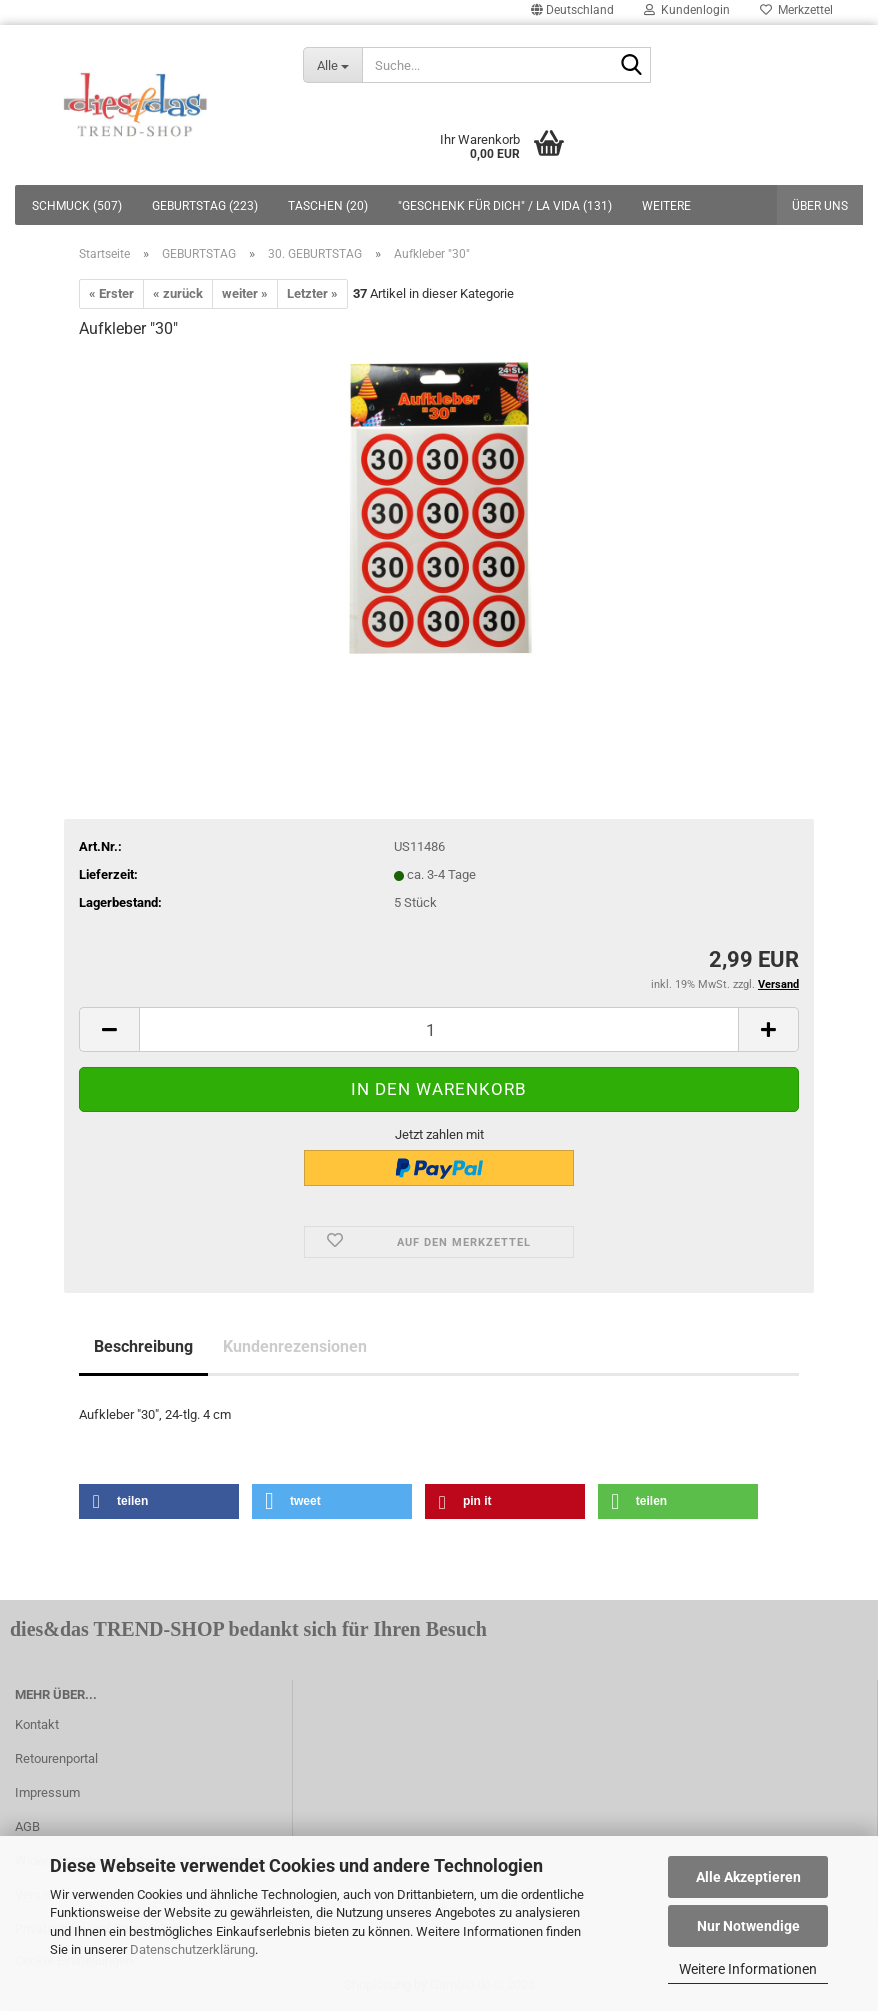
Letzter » (312, 293)
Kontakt (37, 1724)
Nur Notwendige (748, 1926)
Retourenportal (56, 1758)
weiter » (245, 293)
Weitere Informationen (748, 1969)
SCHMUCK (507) (77, 206)
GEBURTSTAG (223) (205, 206)
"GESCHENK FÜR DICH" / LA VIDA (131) (505, 206)
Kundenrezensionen (295, 1346)
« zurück (178, 293)
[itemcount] (439, 1029)
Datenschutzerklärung (192, 1949)
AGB (27, 1826)
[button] (159, 1501)
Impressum (47, 1792)
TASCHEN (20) (328, 206)
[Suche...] (333, 65)
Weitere (666, 206)
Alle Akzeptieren (748, 1877)
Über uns (820, 206)
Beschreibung (143, 1346)
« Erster (111, 293)
